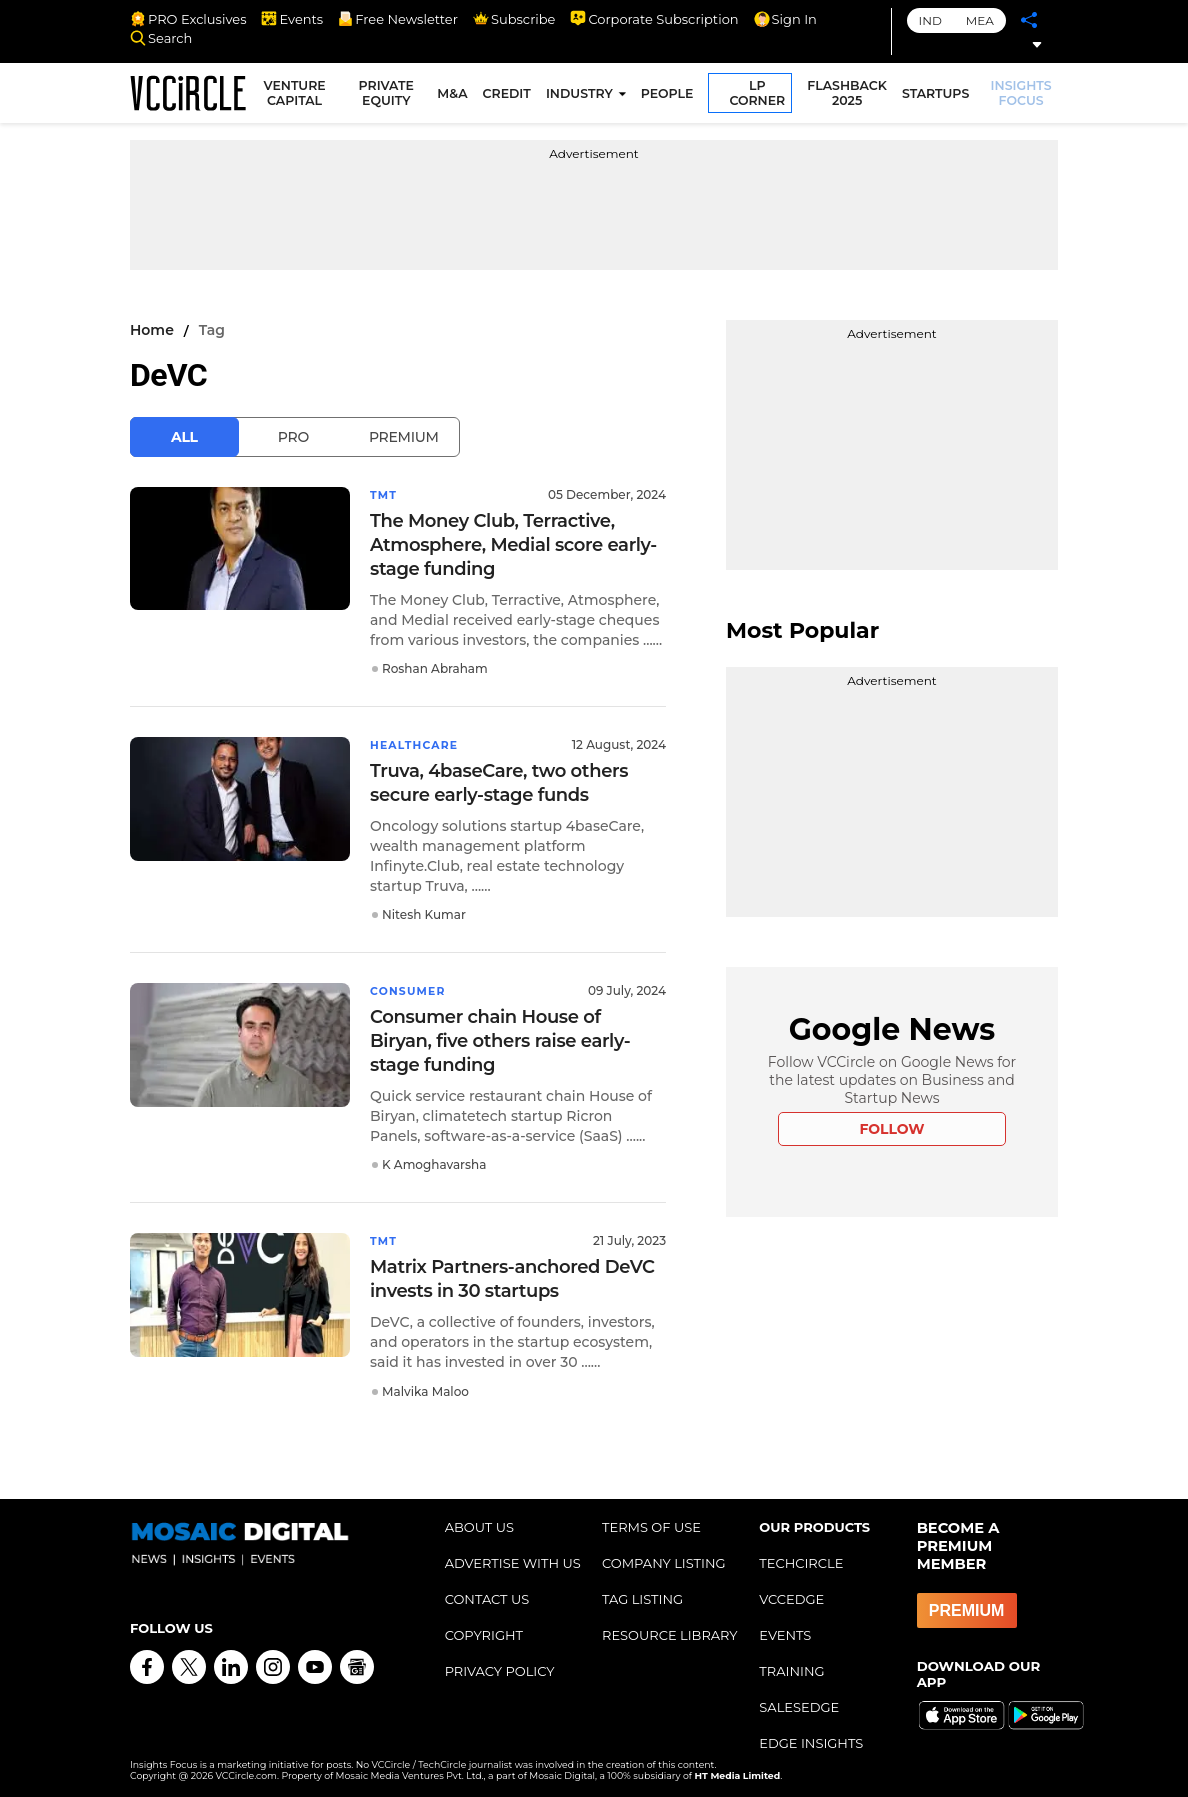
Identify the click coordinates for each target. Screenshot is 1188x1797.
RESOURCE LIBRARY (670, 1631)
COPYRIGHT (484, 1631)
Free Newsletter (398, 19)
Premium (404, 437)
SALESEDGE (799, 1703)
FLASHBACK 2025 (851, 96)
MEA (980, 20)
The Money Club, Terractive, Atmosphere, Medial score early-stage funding (513, 544)
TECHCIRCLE (801, 1559)
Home (152, 330)
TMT (385, 494)
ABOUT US (479, 1523)
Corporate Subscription (654, 19)
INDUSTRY (582, 96)
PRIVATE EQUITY (391, 96)
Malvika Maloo (425, 1387)
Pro (293, 437)
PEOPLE (670, 96)
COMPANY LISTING (664, 1559)
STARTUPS (938, 96)
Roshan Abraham (435, 667)
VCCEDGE (791, 1595)
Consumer (411, 988)
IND (930, 20)
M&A (456, 96)
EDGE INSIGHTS (811, 1739)
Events (292, 19)
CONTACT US (487, 1595)
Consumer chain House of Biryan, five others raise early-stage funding (500, 1038)
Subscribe (514, 19)
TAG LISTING (642, 1595)
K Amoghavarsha (434, 1161)
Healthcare (418, 743)
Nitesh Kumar (424, 912)
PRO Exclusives (188, 19)
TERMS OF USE (651, 1523)
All (184, 437)
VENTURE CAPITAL (303, 96)
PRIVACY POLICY (500, 1667)
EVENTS (785, 1631)
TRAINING (791, 1667)
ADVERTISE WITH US (513, 1559)
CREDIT (510, 96)
